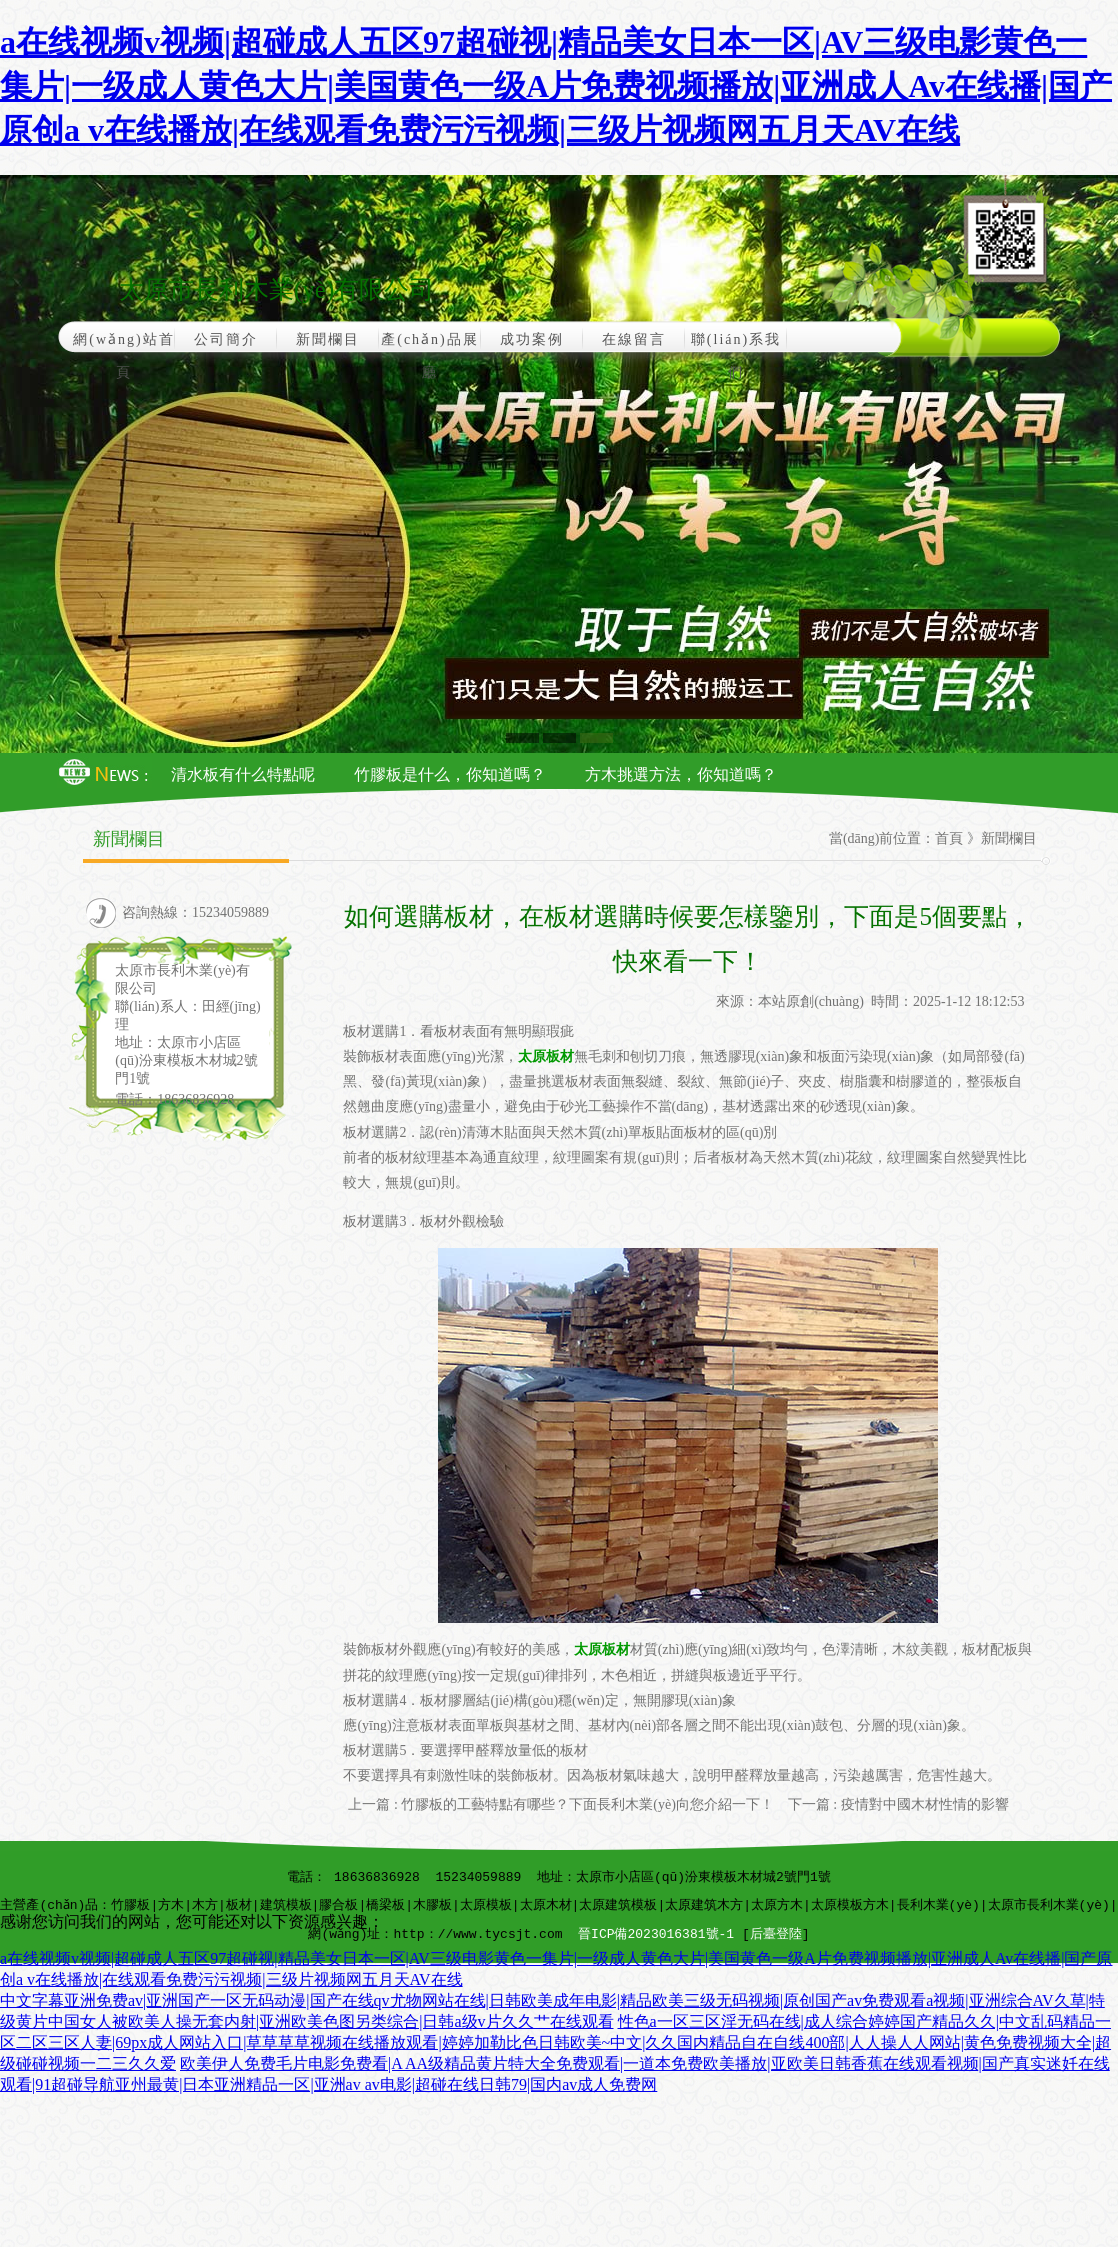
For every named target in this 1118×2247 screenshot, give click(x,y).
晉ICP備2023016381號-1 (656, 1935)
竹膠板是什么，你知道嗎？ (450, 774)
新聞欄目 (328, 339)
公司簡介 (226, 339)
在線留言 (634, 339)
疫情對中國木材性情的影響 (925, 1804)
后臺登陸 (776, 1935)
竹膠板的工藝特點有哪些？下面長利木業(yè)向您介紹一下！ (587, 1804)
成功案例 (532, 339)
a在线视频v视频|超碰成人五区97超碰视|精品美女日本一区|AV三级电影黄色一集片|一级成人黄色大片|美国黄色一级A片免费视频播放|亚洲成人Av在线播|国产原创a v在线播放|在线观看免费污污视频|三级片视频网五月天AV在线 (556, 86)
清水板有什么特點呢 (243, 774)
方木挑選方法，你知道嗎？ (681, 774)
